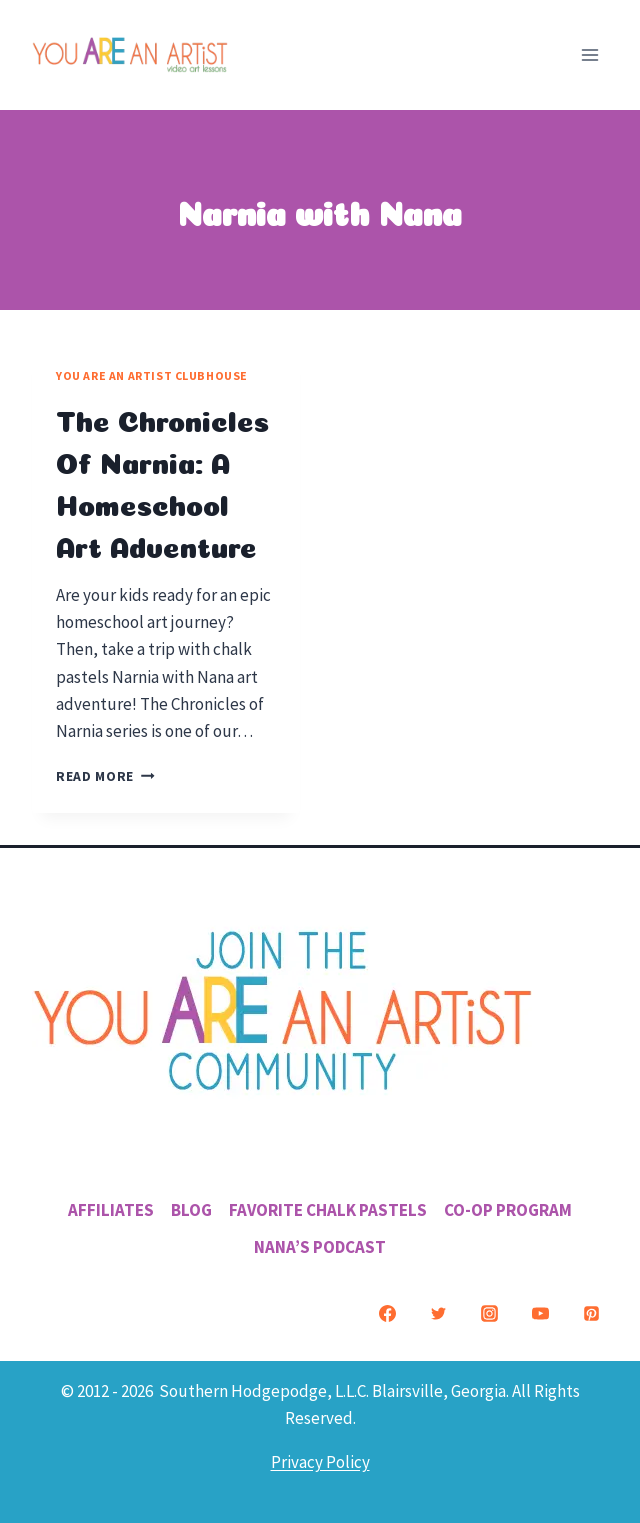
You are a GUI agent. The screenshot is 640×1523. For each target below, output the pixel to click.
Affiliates (111, 1210)
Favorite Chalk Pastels (328, 1210)
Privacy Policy (320, 1462)
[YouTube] (540, 1314)
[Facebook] (387, 1314)
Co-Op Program (508, 1210)
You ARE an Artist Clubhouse (152, 375)
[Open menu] (589, 54)
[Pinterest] (591, 1314)
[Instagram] (489, 1314)
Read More (105, 776)
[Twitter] (438, 1314)
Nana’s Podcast (320, 1247)
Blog (191, 1210)
